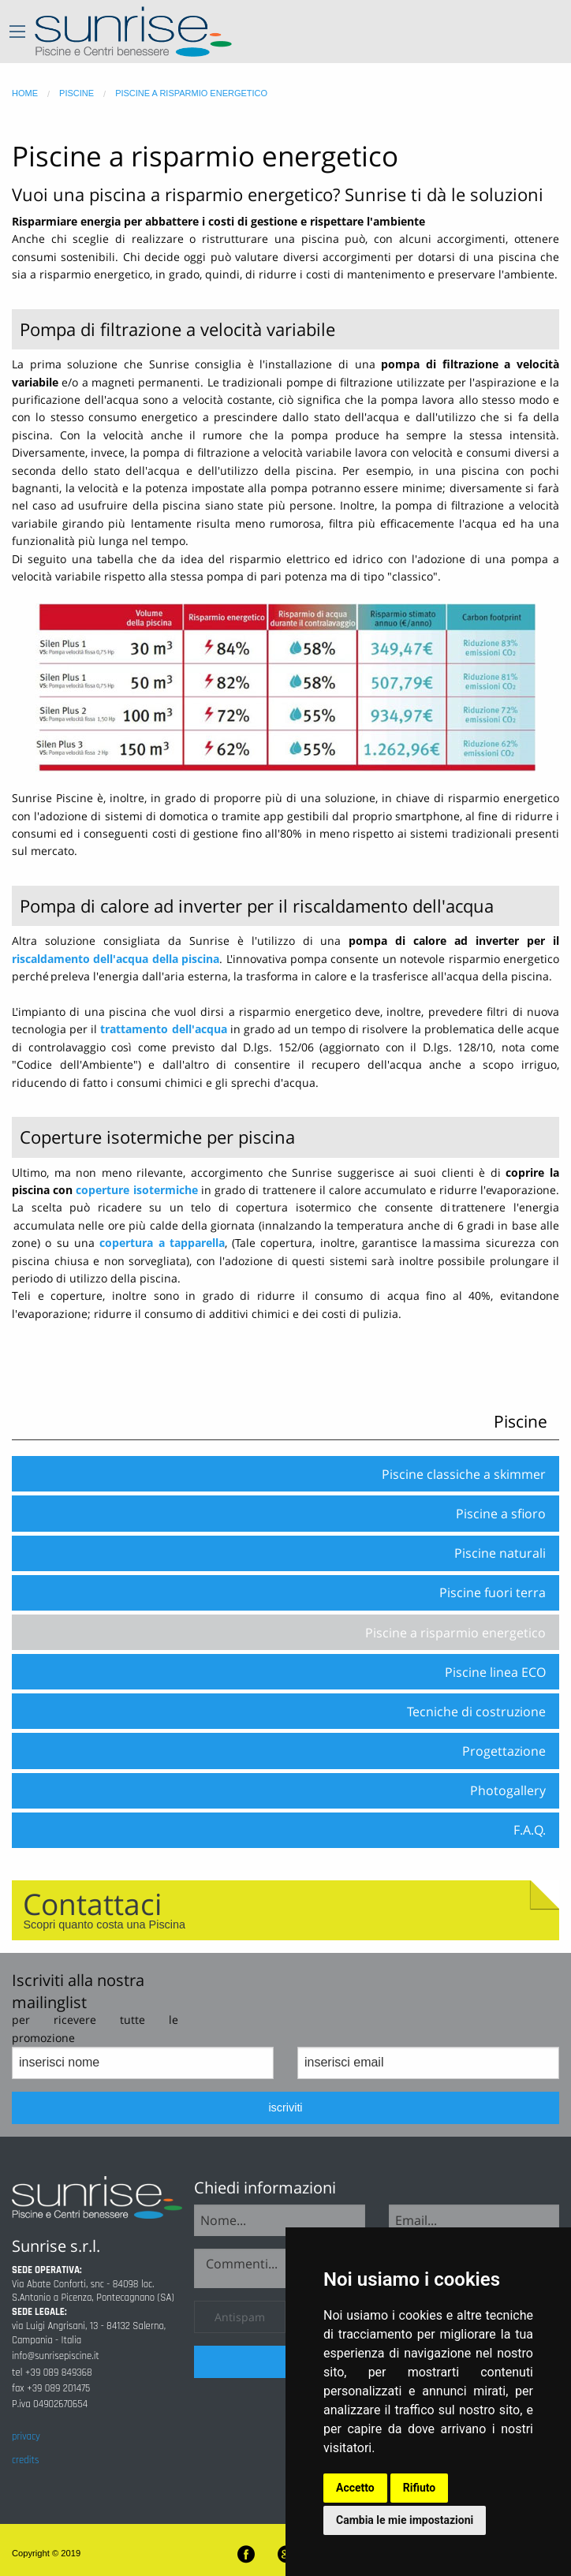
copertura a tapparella (162, 1242)
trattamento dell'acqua (163, 1028)
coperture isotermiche (136, 1189)
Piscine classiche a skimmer (464, 1474)
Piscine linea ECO (495, 1672)
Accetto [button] (355, 2487)
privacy (26, 2436)
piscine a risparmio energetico (191, 93)
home (25, 93)
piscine (76, 93)
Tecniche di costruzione (476, 1711)
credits (25, 2460)
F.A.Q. (529, 1830)
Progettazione (504, 1751)
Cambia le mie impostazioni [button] (404, 2520)
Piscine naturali (500, 1553)
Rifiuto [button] (419, 2487)
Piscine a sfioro (501, 1513)
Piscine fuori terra (492, 1592)
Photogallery (508, 1790)
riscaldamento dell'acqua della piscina (115, 958)
